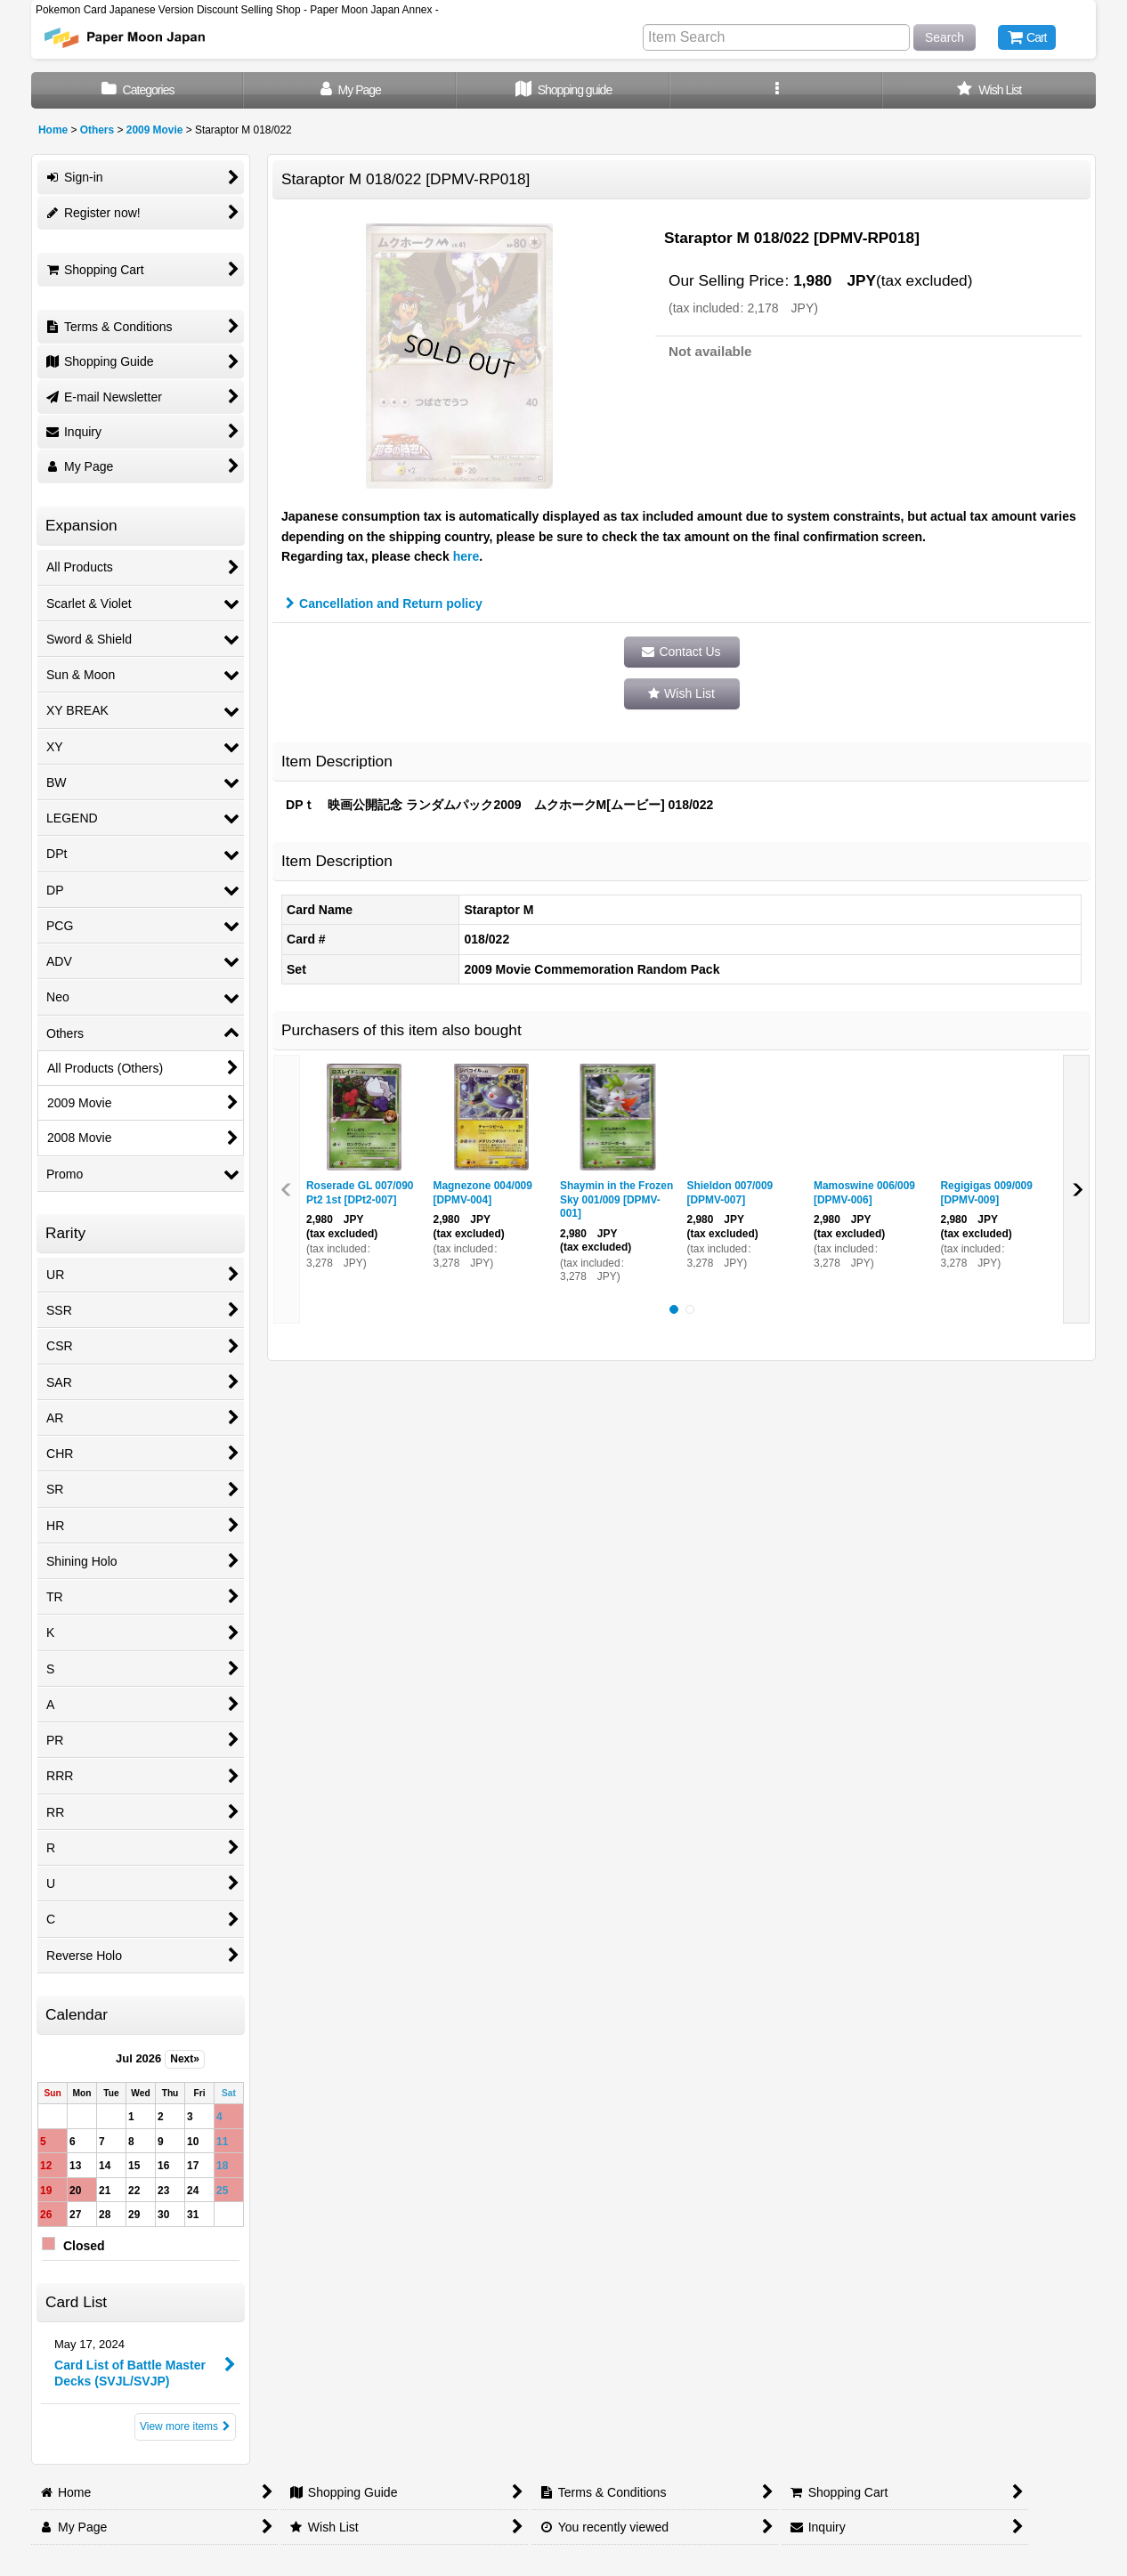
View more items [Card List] (185, 2426)
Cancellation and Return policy (384, 603)
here (466, 556)
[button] (776, 90)
